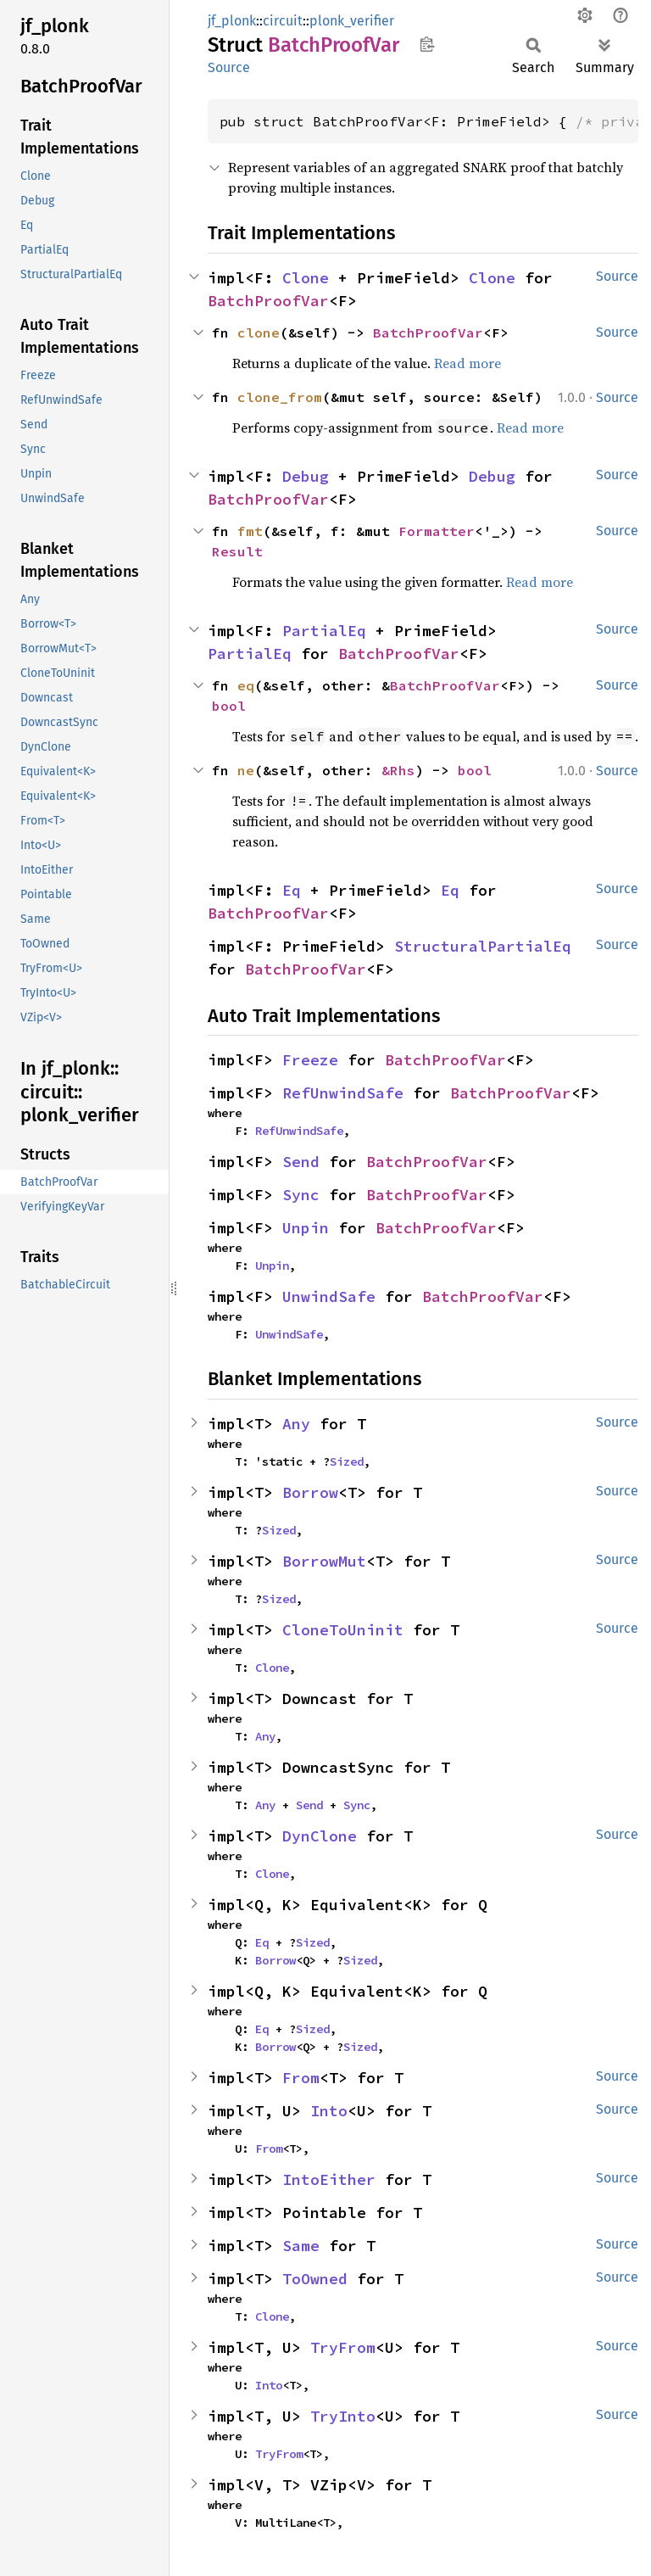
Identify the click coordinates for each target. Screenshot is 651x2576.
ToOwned (315, 2278)
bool (229, 705)
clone (258, 332)
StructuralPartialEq (482, 946)
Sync (301, 1194)
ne (245, 770)
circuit (283, 21)
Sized (347, 1461)
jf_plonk (232, 21)
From (301, 2077)
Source (229, 67)
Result (237, 551)
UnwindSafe (329, 1296)
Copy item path (427, 44)
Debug (305, 476)
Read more (467, 363)
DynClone (319, 1836)
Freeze (310, 1060)
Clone (305, 278)
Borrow (310, 1492)
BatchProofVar (268, 300)
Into (329, 2111)
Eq (291, 890)
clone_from (279, 396)
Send (301, 1161)
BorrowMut (324, 1561)
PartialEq (324, 630)
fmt (250, 530)
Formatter (436, 530)
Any (296, 1423)
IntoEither (329, 2179)
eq (245, 685)
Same (301, 2245)
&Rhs (398, 770)
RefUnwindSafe (342, 1093)
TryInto (343, 2416)
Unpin (305, 1228)
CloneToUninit (342, 1630)
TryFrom (343, 2347)
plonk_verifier (351, 21)
